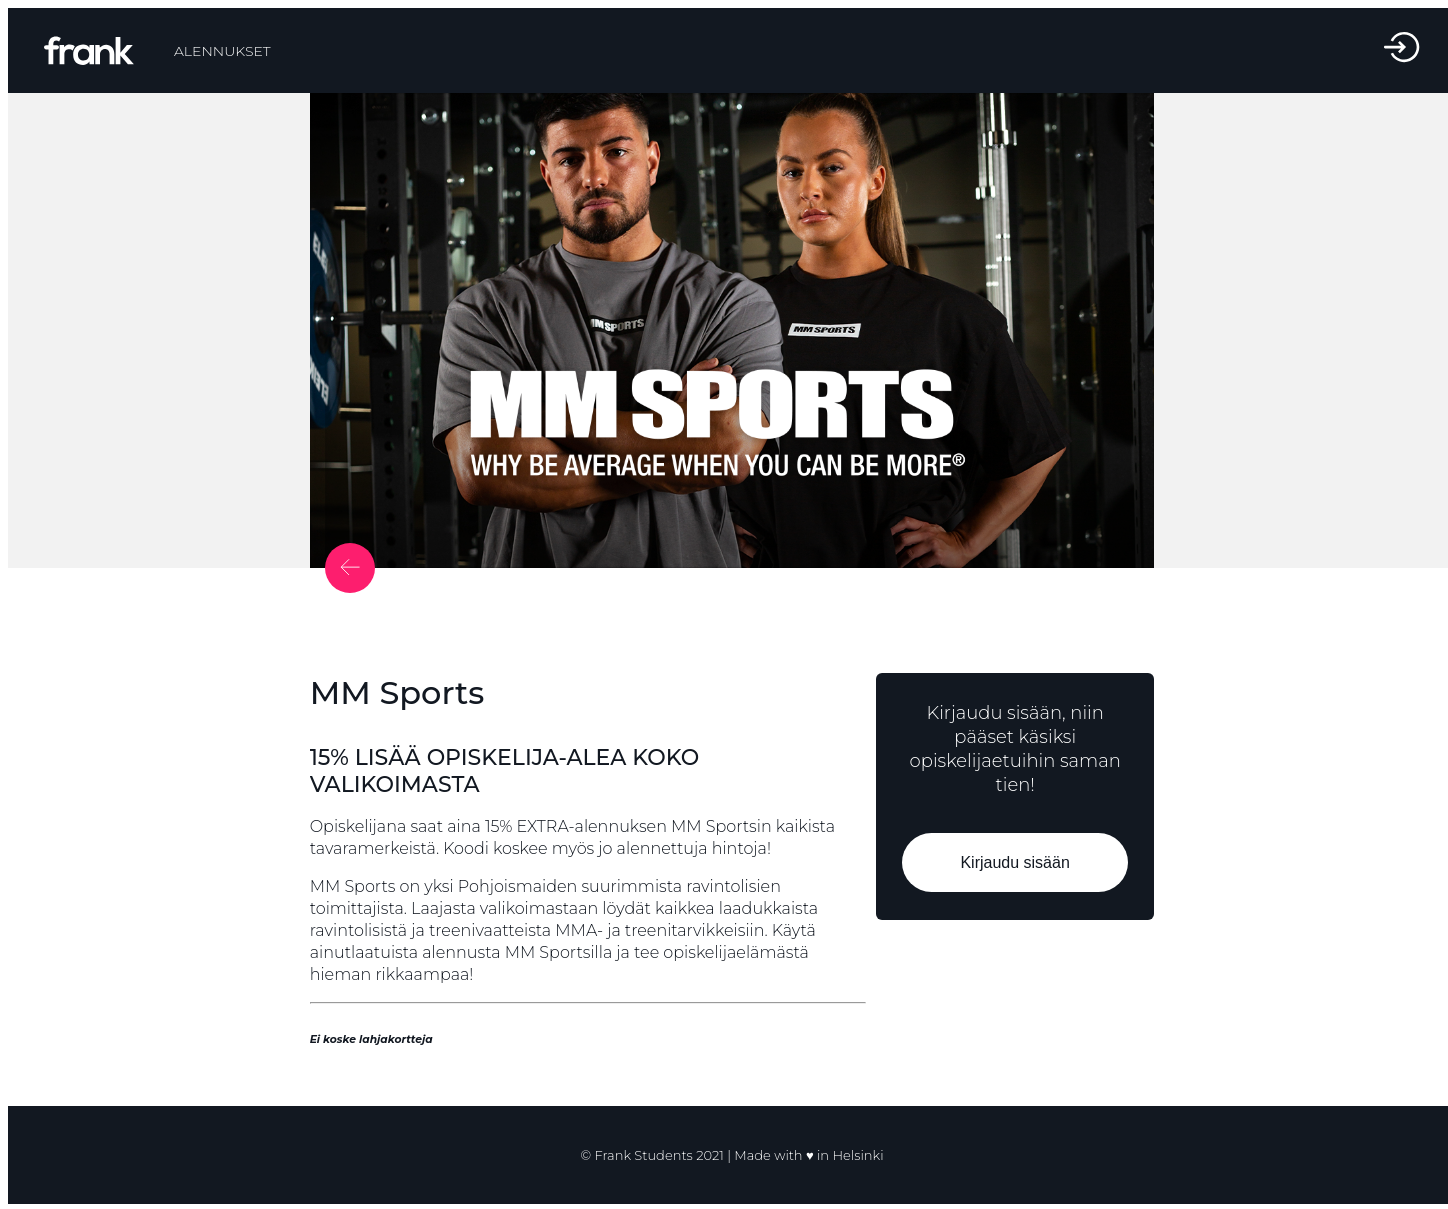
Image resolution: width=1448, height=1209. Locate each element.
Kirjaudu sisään (1015, 862)
